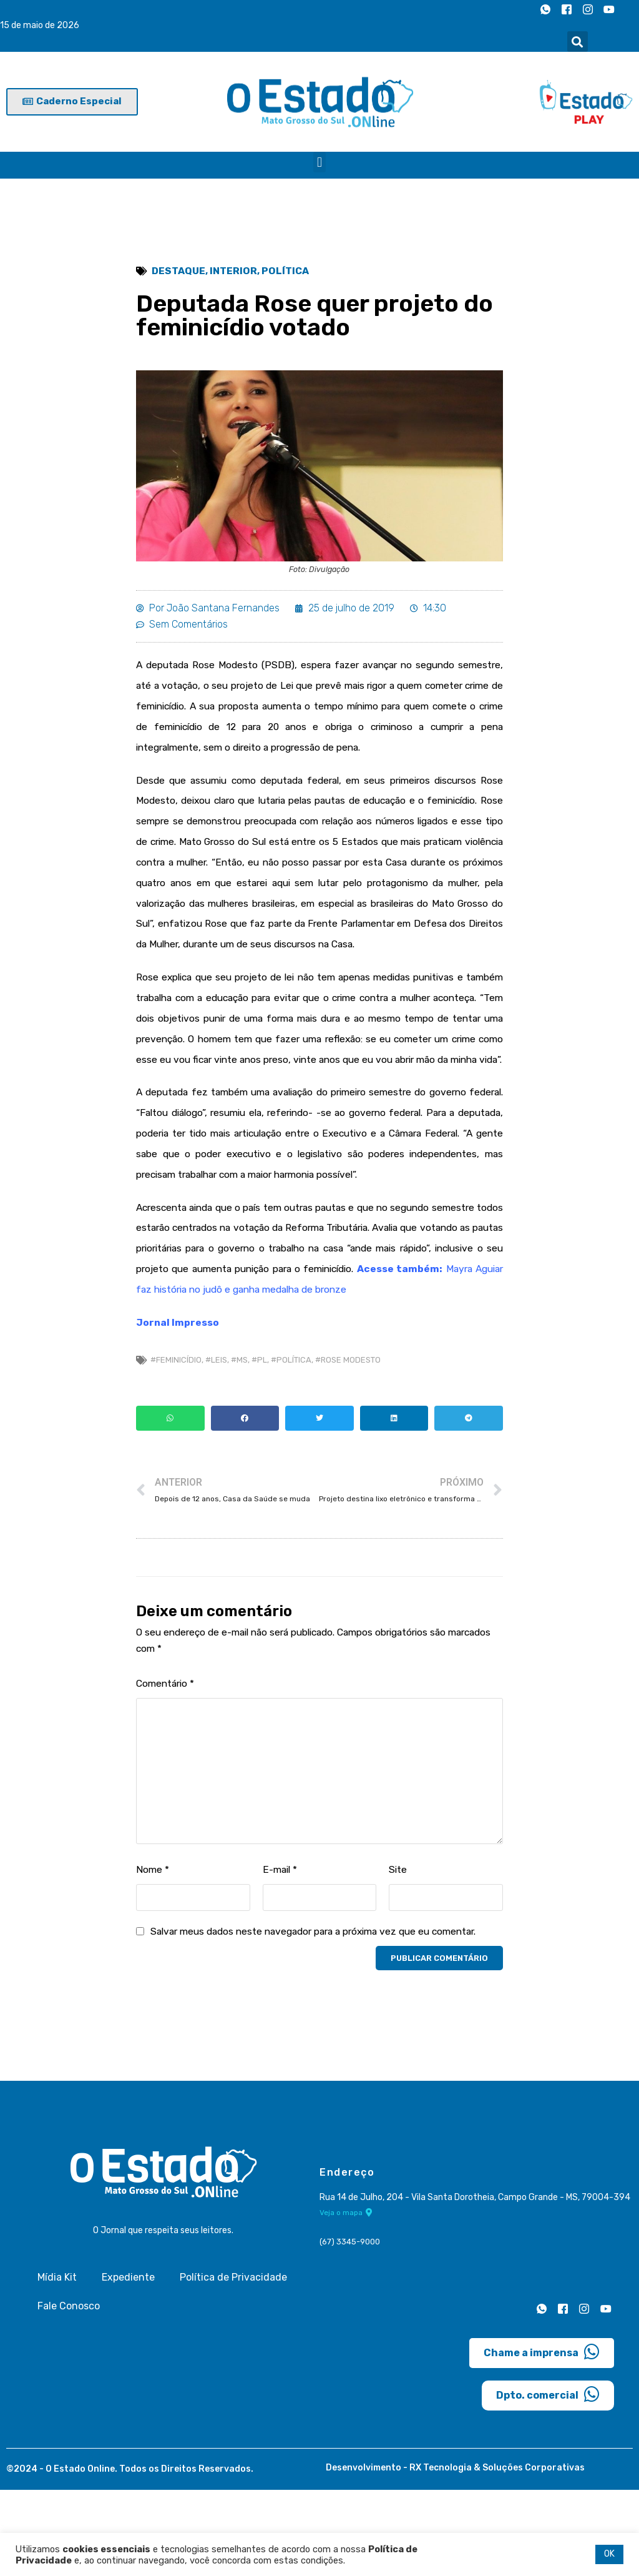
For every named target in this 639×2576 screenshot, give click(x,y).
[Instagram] (587, 9)
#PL (259, 1439)
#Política (291, 1439)
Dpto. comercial (548, 2480)
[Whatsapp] (545, 9)
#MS (239, 1439)
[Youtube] (609, 9)
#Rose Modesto (348, 1439)
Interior (234, 271)
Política (287, 271)
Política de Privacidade (233, 2363)
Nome (153, 1954)
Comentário (167, 1768)
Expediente (128, 2363)
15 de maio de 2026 (39, 26)
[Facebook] (566, 9)
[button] (577, 41)
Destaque (179, 271)
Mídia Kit (57, 2363)
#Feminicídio (176, 1439)
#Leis (216, 1439)
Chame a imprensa (542, 2437)
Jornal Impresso (178, 1402)
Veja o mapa (346, 2298)
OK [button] (609, 2554)
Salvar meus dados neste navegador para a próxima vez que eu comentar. (323, 2017)
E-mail (281, 1954)
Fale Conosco (68, 2391)
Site (398, 1954)
